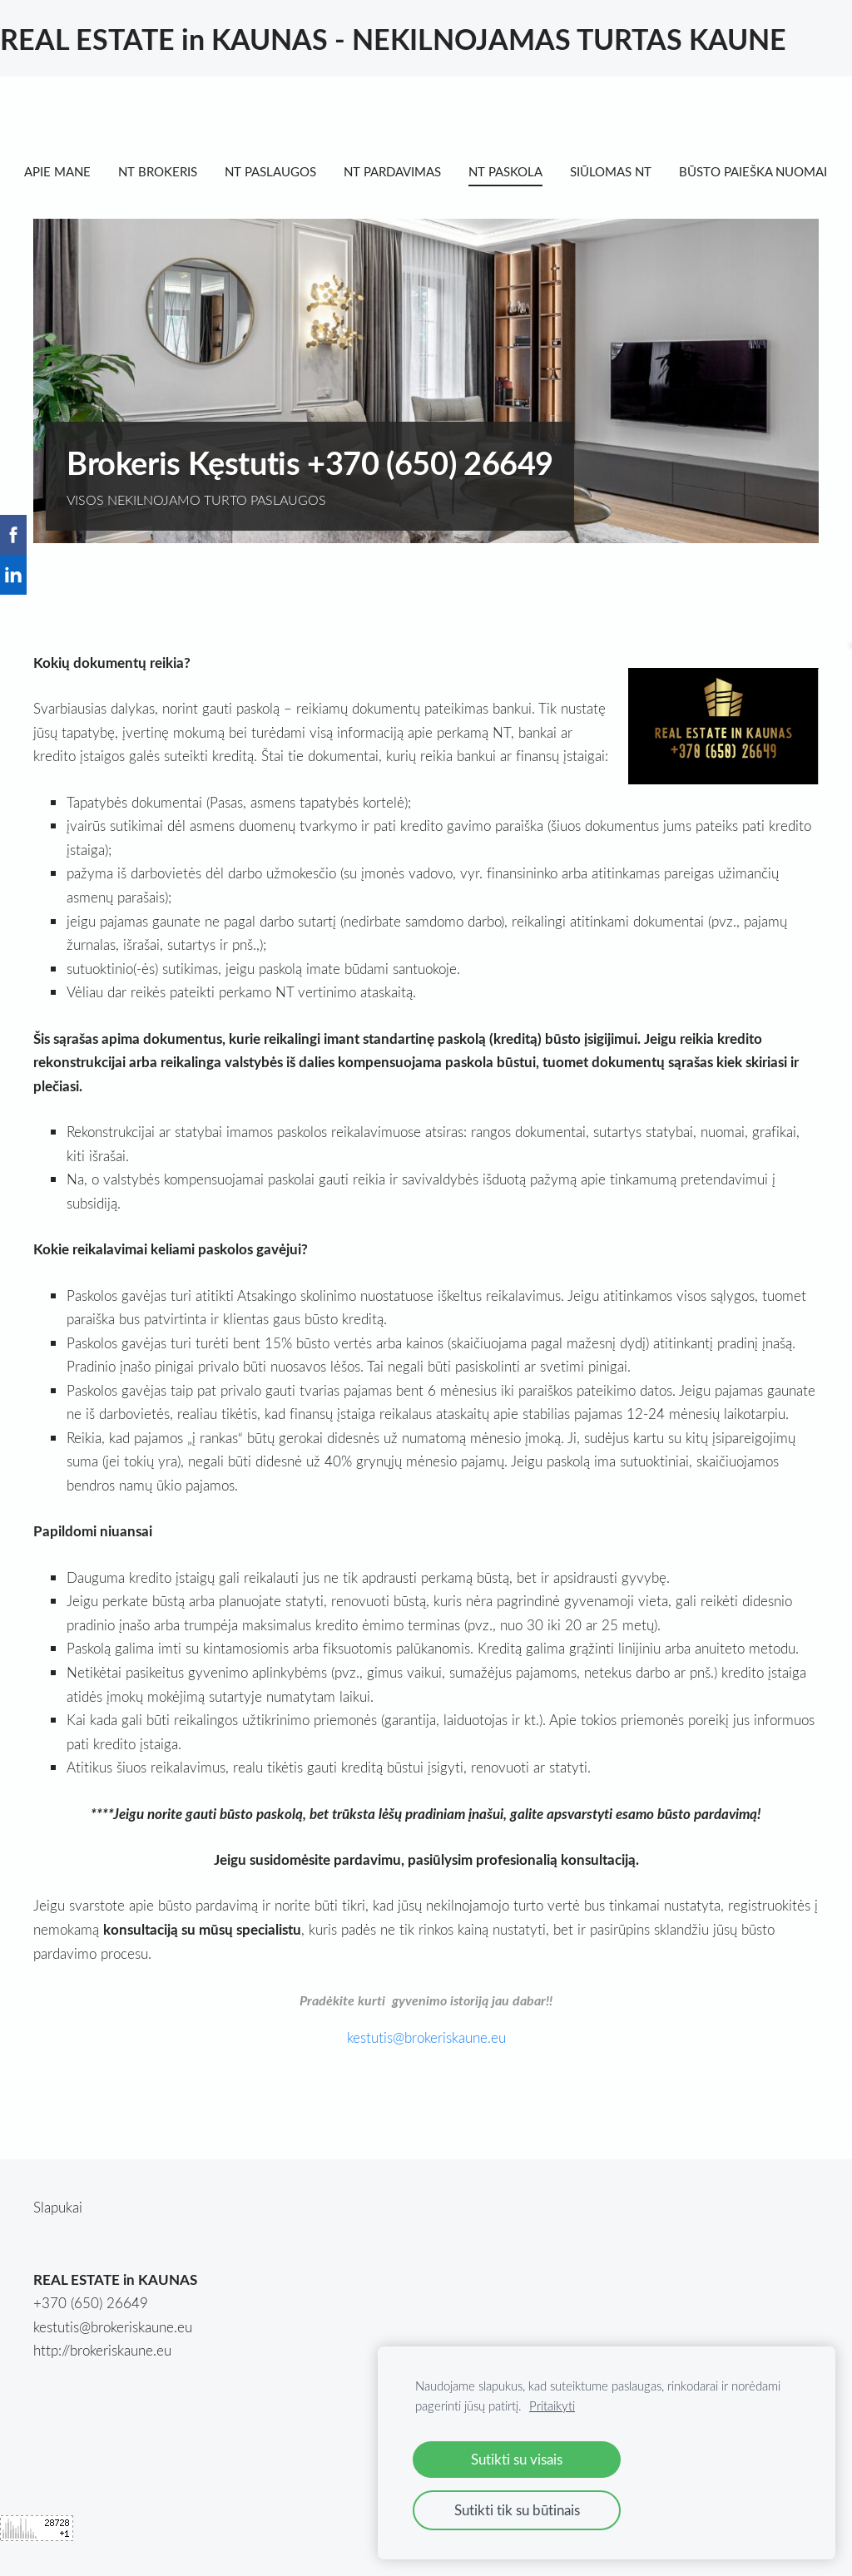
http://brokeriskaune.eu (102, 2381)
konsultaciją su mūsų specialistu (202, 1960)
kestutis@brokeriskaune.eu (112, 2357)
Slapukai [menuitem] (57, 2237)
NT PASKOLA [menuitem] (515, 171)
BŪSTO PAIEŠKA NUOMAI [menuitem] (107, 202)
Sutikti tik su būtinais (517, 2509)
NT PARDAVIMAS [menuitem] (401, 171)
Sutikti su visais (516, 2459)
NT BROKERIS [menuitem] (166, 171)
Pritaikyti (552, 2405)
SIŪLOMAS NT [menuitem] (620, 171)
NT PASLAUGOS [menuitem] (279, 171)
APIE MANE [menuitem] (66, 171)
